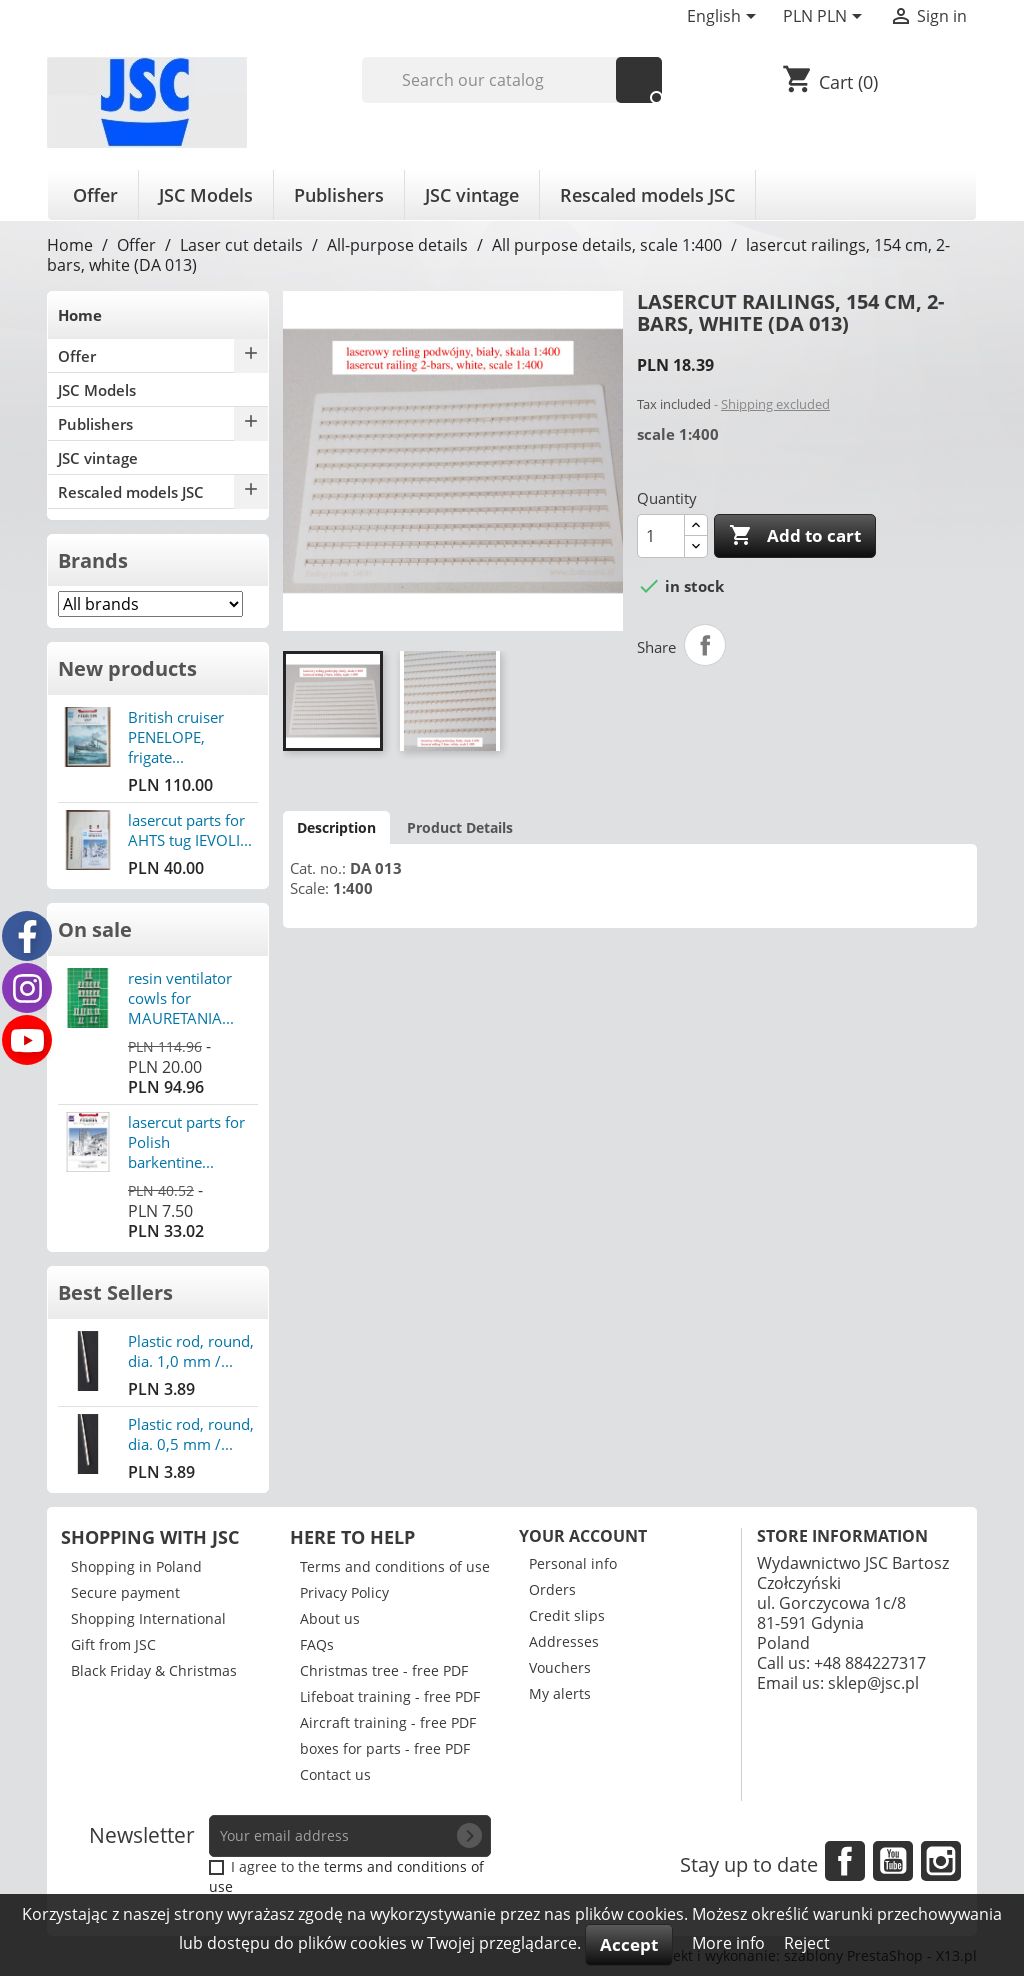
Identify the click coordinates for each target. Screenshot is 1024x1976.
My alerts (560, 1693)
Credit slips (567, 1615)
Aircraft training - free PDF (388, 1722)
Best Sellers (115, 1292)
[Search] (512, 80)
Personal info (573, 1563)
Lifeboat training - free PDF (390, 1696)
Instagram (941, 1861)
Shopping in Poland (136, 1566)
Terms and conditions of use (395, 1566)
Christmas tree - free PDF (384, 1670)
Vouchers (560, 1667)
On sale (95, 929)
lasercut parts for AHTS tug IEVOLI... (190, 830)
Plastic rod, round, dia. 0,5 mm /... (191, 1434)
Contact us (335, 1774)
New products (127, 668)
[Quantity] (661, 536)
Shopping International (148, 1618)
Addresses (564, 1641)
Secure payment (125, 1592)
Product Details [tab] (460, 827)
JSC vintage (472, 195)
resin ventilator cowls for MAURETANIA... (181, 998)
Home (80, 315)
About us (330, 1618)
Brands (93, 560)
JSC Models (206, 195)
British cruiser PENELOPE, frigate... (176, 737)
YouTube (893, 1861)
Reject (807, 1943)
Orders (552, 1589)
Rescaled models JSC (647, 195)
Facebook (845, 1861)
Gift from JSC (113, 1644)
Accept (629, 1944)
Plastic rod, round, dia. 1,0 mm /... (191, 1351)
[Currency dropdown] (826, 18)
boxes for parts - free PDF (385, 1748)
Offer (95, 195)
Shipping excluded (775, 404)
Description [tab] (336, 827)
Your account (583, 1536)
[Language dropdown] (725, 18)
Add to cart (795, 536)
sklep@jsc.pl (873, 1683)
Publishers (339, 195)
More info (730, 1943)
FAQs (317, 1644)
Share (705, 645)
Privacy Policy (344, 1592)
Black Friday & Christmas (154, 1670)
